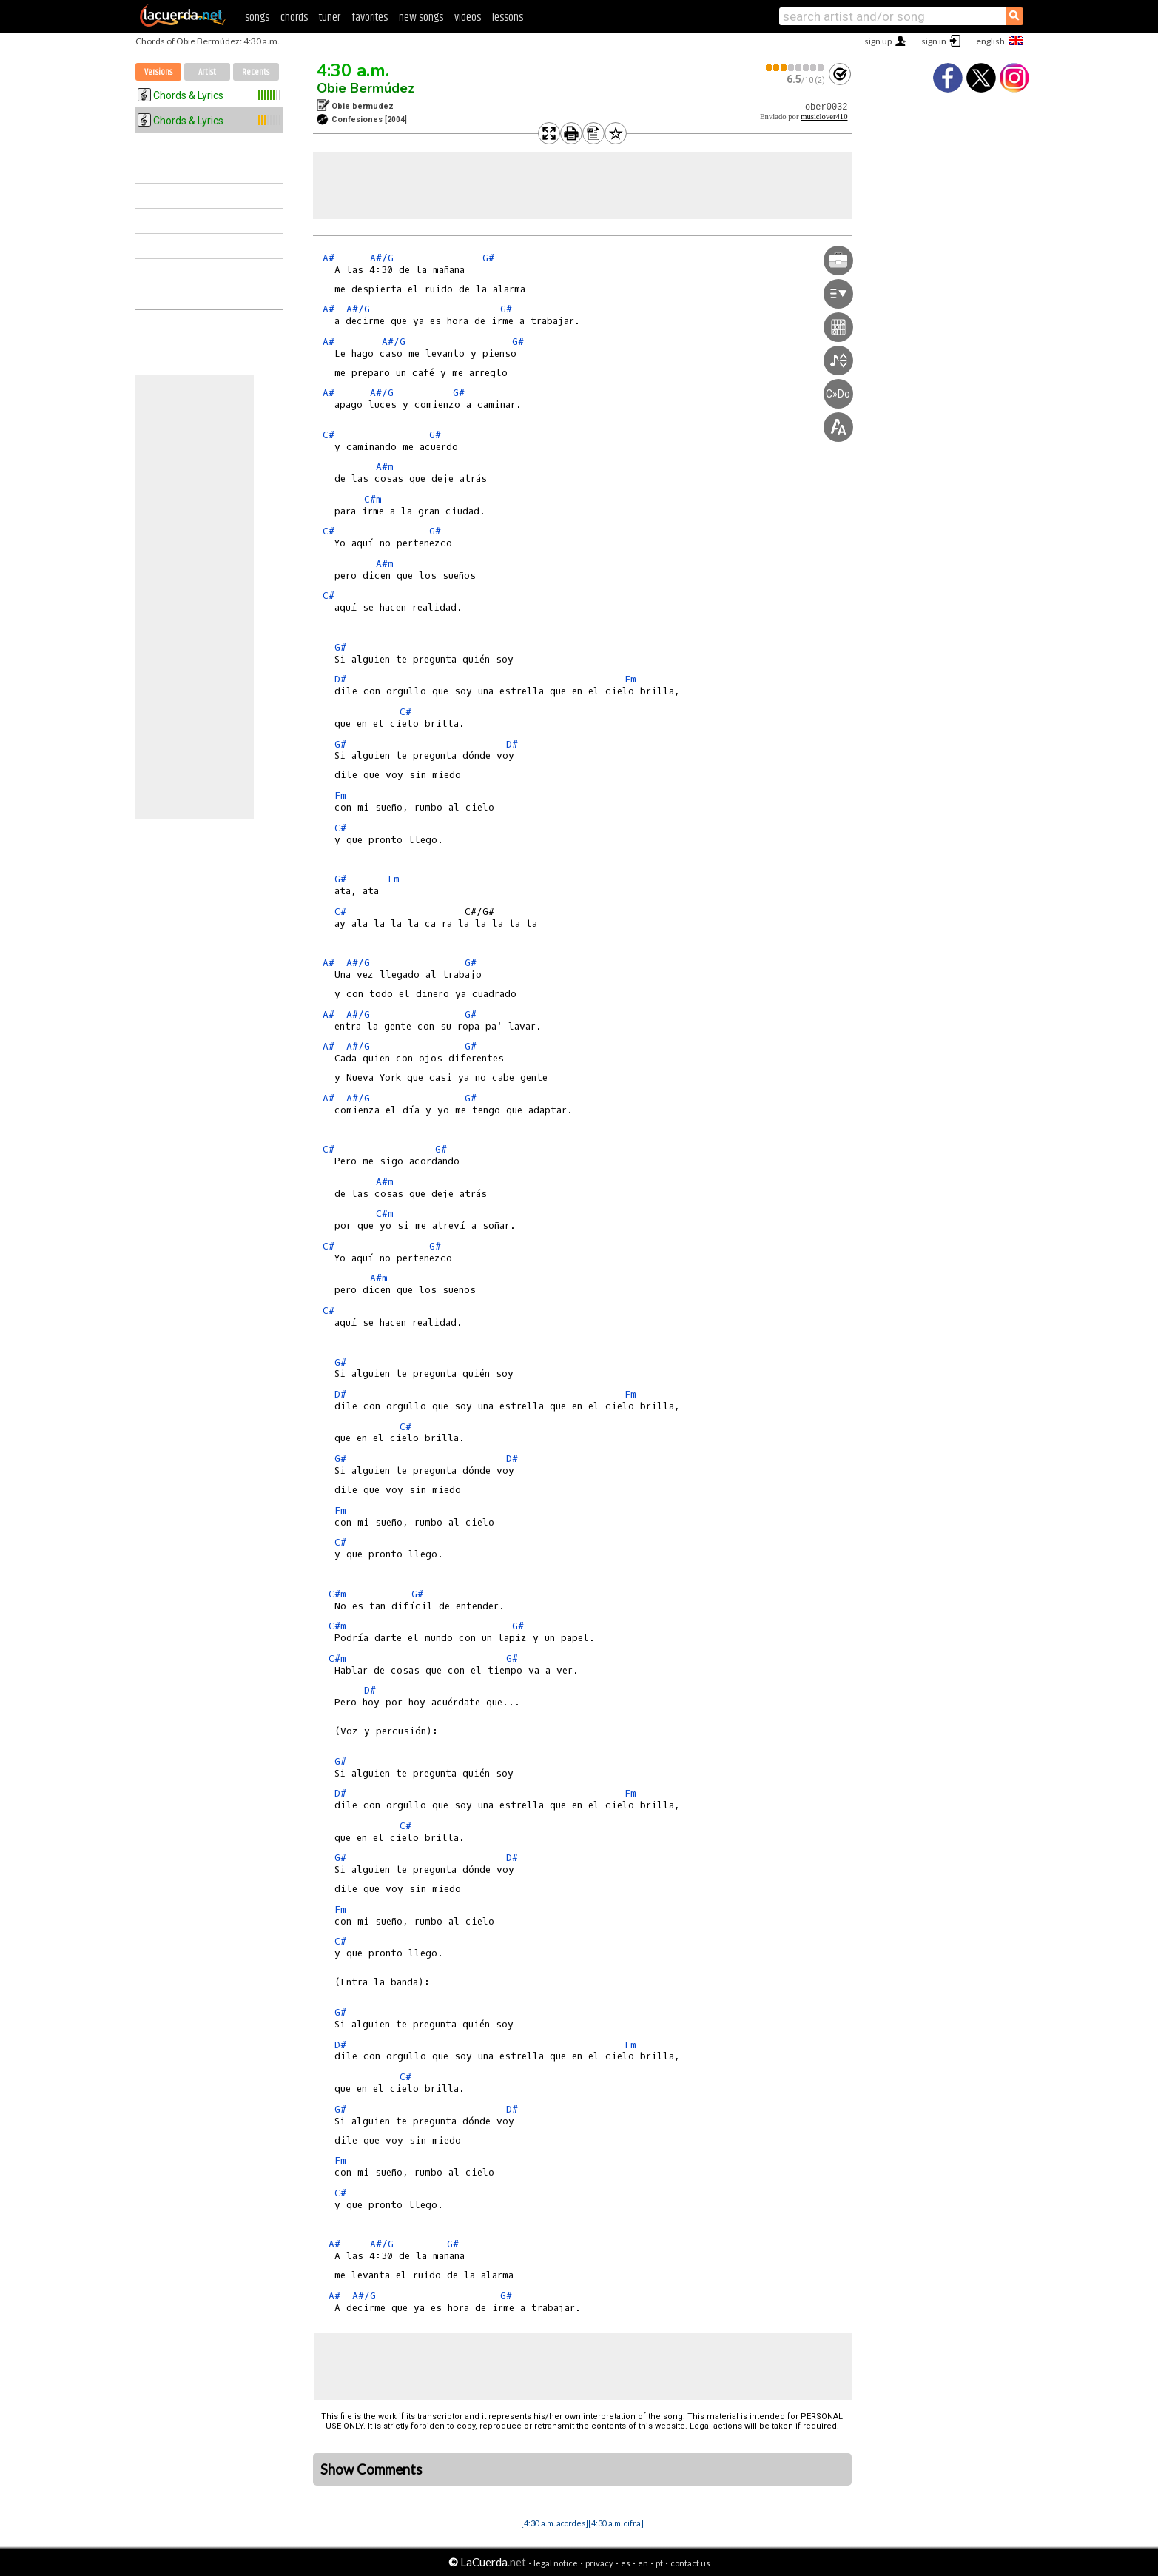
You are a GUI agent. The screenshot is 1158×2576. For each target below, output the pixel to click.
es (625, 2563)
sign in (933, 41)
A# (328, 258)
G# (488, 258)
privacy (599, 2563)
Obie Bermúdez (365, 88)
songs (257, 17)
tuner (329, 17)
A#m (385, 466)
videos (467, 17)
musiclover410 (824, 117)
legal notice (555, 2563)
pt (659, 2563)
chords (294, 17)
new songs (421, 17)
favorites (369, 17)
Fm (630, 679)
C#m (373, 499)
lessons (507, 17)
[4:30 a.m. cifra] (616, 2523)
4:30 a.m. (353, 70)
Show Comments (371, 2469)
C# (328, 435)
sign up (878, 41)
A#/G (382, 258)
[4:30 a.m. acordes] (554, 2523)
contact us (690, 2563)
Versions (158, 72)
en (643, 2563)
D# (340, 679)
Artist (207, 72)
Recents (255, 72)
